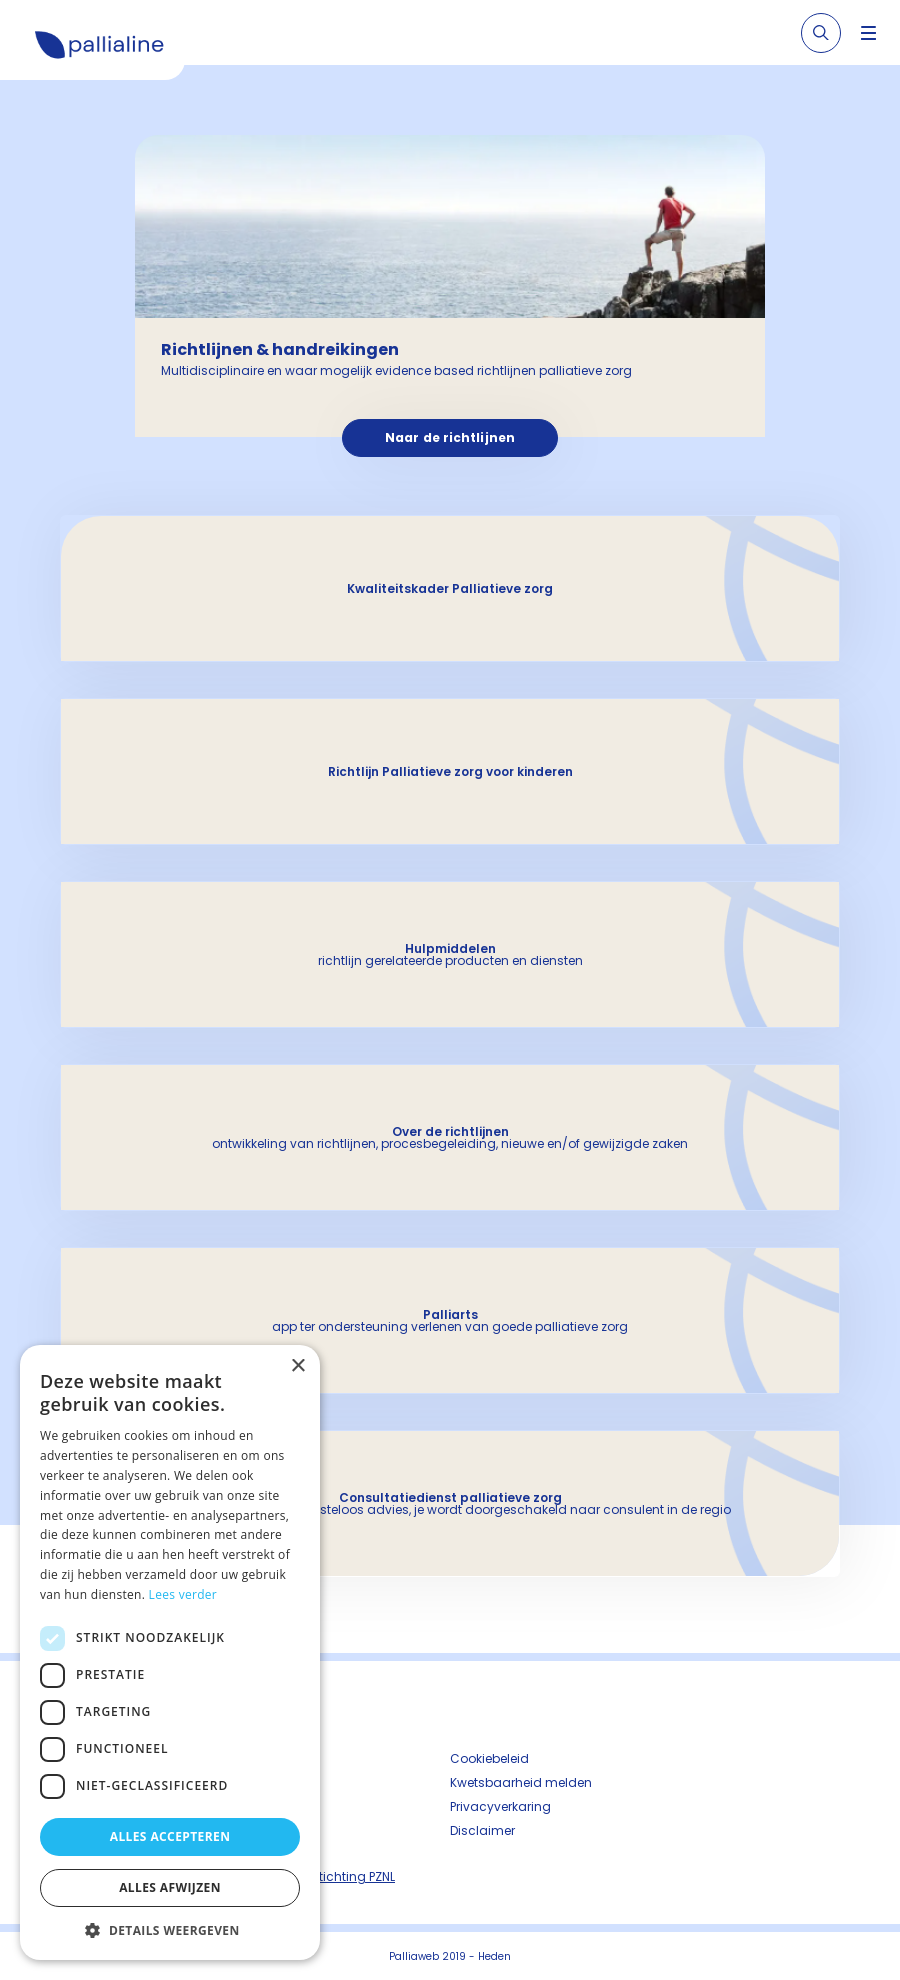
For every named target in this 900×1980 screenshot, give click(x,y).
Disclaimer (482, 1830)
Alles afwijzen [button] (170, 1887)
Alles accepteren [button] (170, 1836)
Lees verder (183, 1594)
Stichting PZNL (353, 1876)
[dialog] (170, 1652)
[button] (170, 1930)
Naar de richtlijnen (450, 437)
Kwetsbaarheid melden (521, 1782)
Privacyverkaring (500, 1806)
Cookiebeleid (489, 1758)
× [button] (297, 1366)
